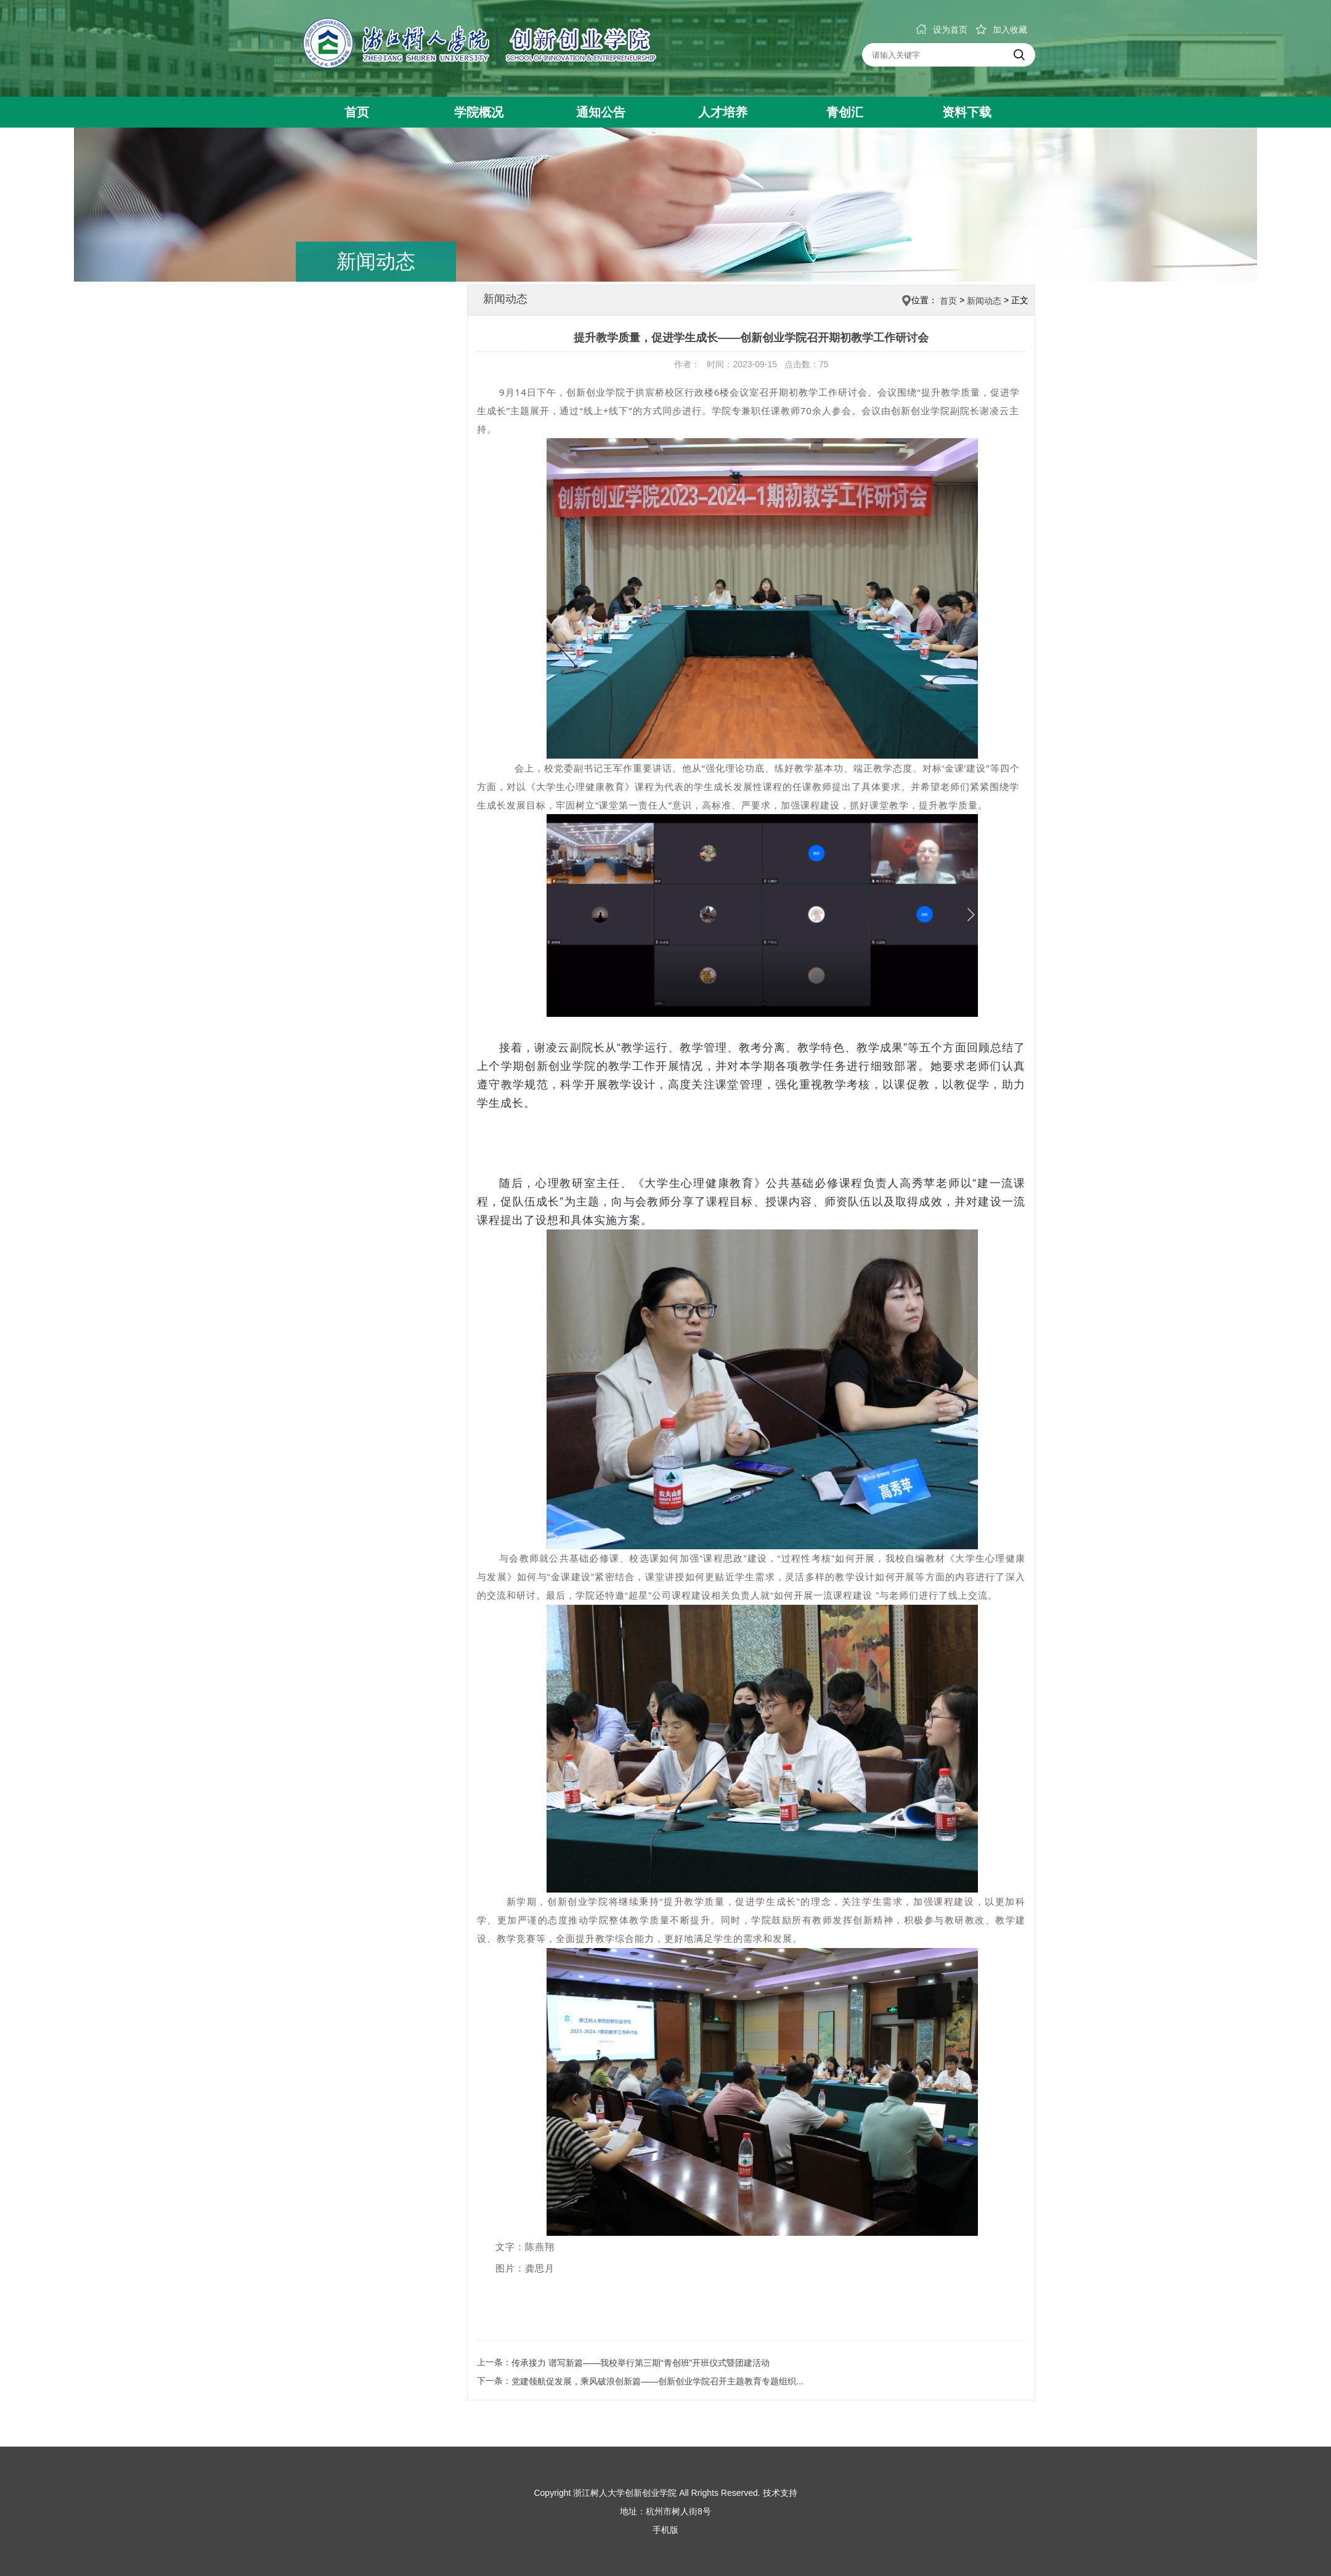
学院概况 (478, 112)
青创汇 (844, 112)
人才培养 (722, 112)
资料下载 (966, 112)
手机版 (665, 2530)
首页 (356, 112)
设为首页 (941, 30)
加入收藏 (1001, 30)
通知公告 (600, 112)
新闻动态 (984, 301)
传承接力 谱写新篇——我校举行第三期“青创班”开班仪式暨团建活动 (640, 2363)
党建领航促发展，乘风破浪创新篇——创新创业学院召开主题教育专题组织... (657, 2381)
